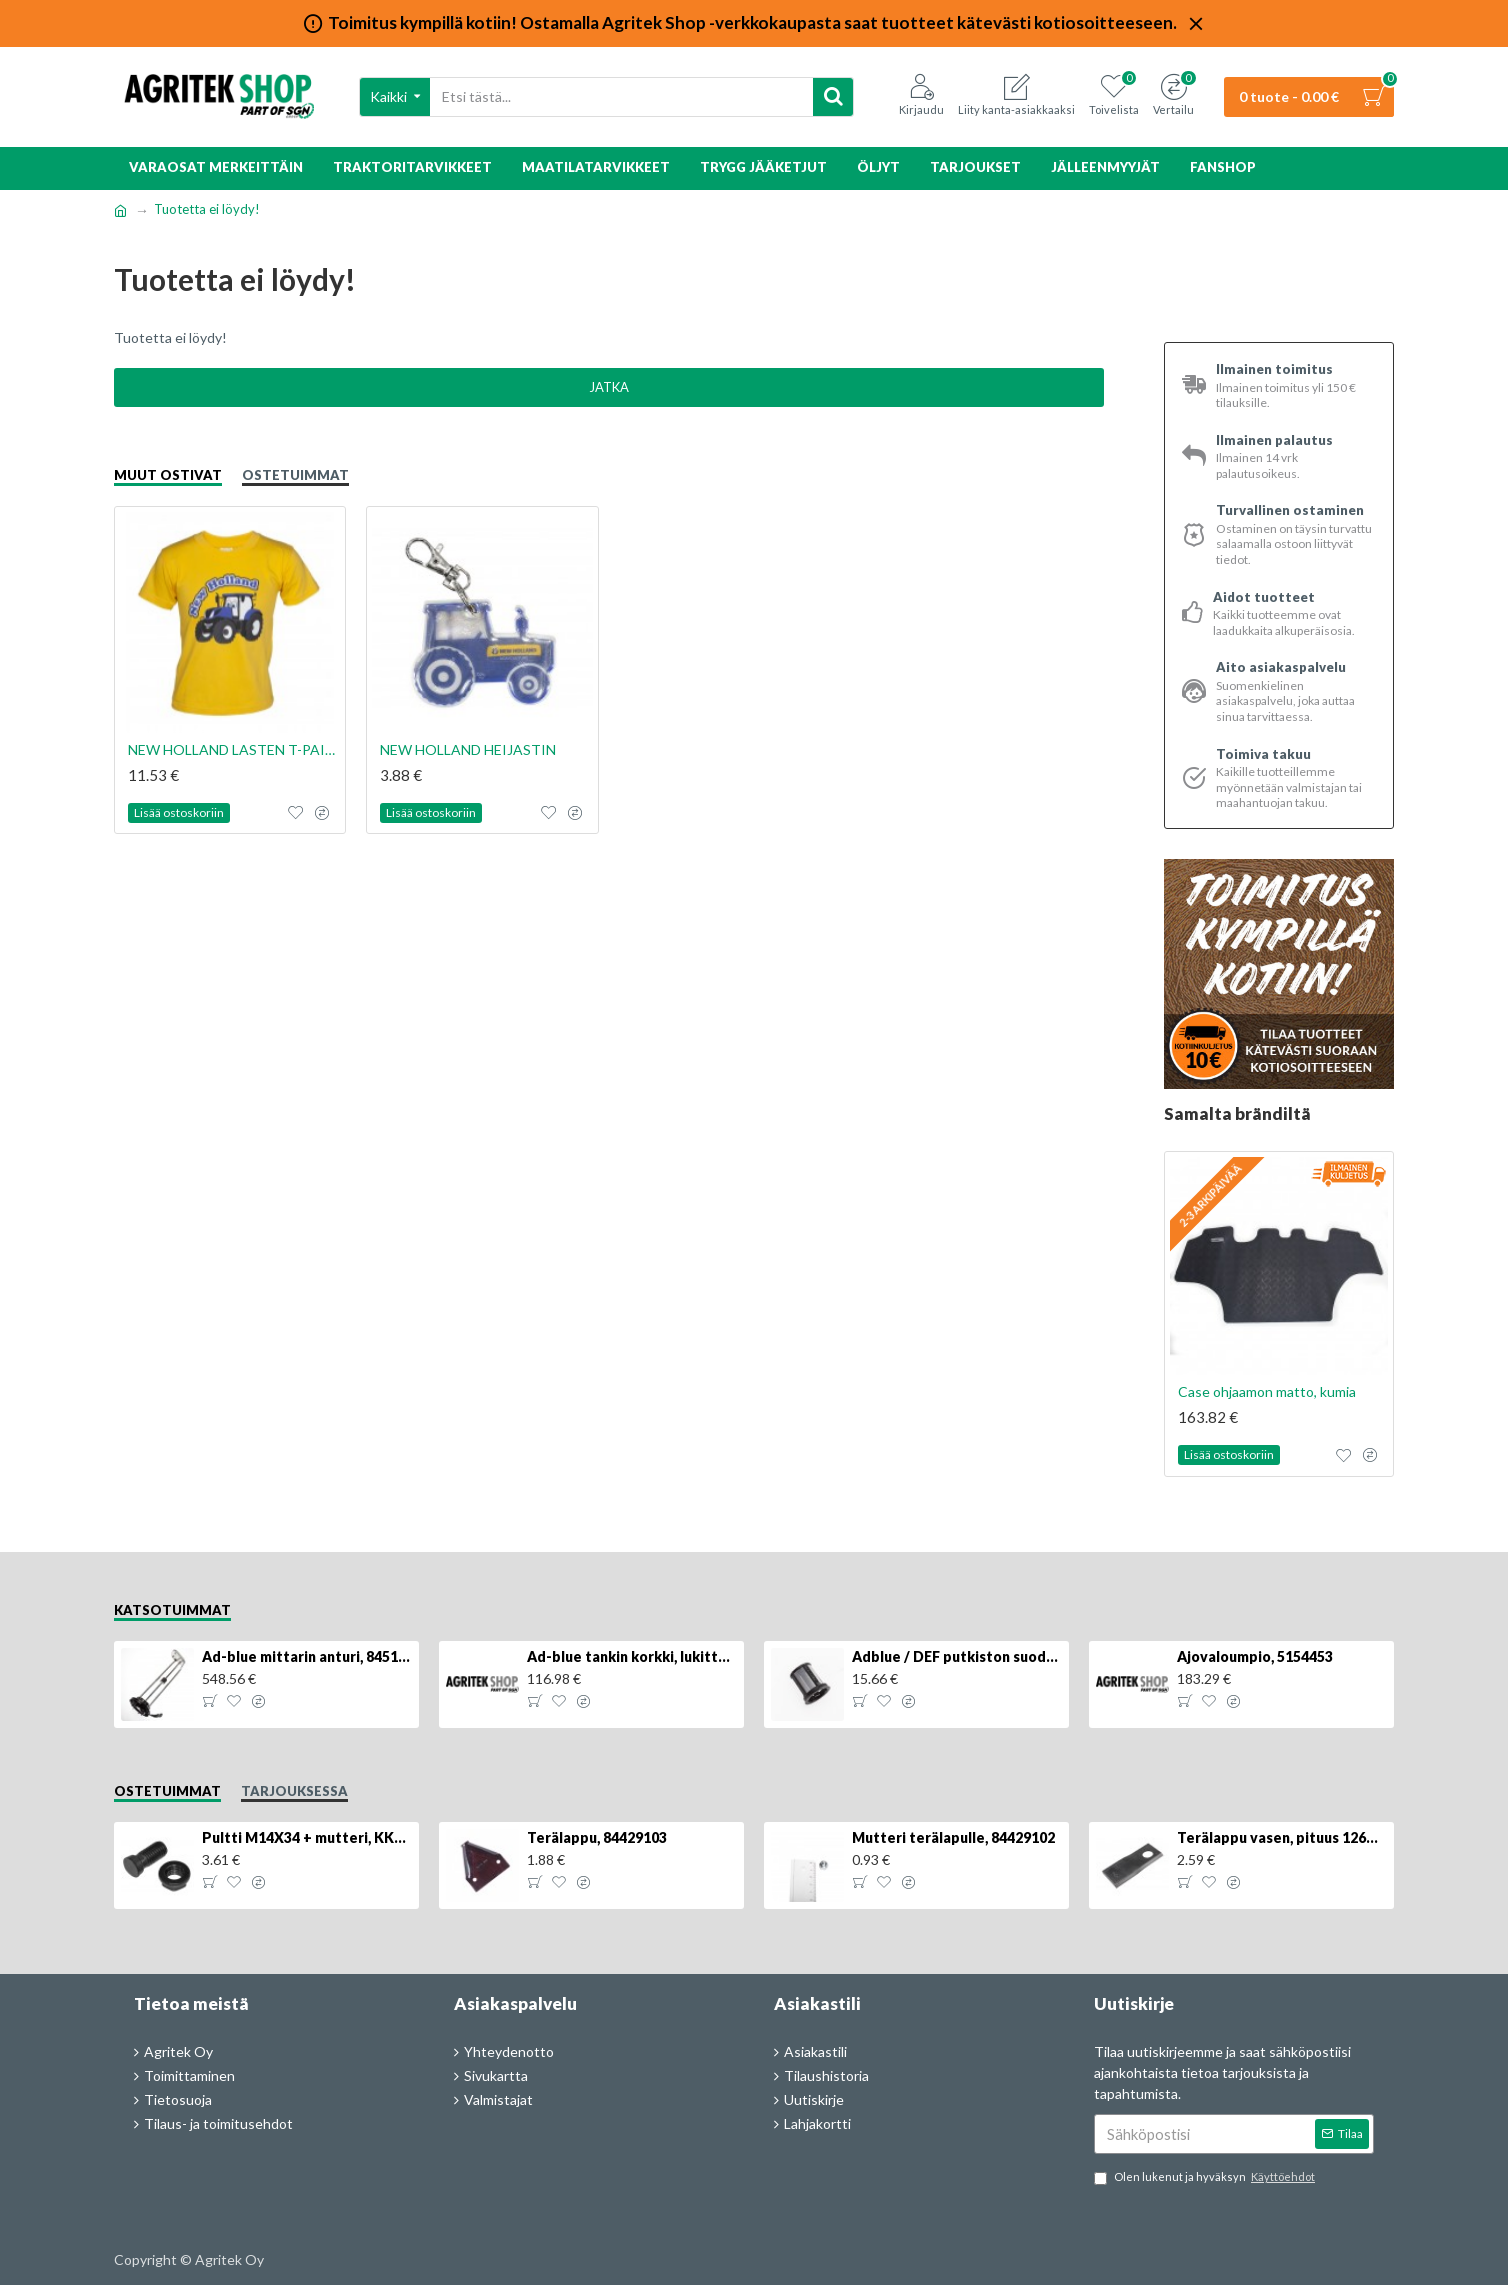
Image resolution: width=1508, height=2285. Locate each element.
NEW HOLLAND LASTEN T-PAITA (234, 749)
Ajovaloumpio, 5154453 (1255, 1656)
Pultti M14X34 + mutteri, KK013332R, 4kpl (307, 1837)
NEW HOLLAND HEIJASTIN (468, 749)
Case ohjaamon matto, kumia (1267, 1391)
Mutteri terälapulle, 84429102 (953, 1837)
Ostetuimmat (295, 475)
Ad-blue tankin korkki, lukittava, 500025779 (632, 1656)
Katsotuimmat (172, 1610)
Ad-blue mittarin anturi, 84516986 (307, 1656)
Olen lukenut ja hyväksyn (1206, 2177)
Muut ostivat (168, 475)
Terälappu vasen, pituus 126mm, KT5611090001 (1282, 1837)
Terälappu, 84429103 (597, 1837)
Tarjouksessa (294, 1791)
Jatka (609, 387)
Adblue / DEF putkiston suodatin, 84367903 (957, 1656)
